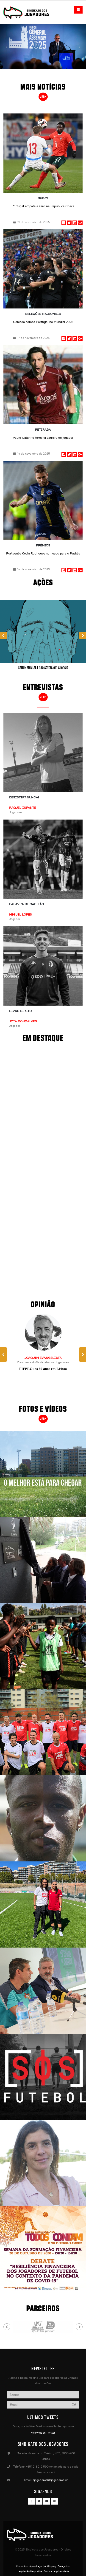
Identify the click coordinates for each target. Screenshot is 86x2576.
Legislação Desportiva (30, 2571)
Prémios (43, 545)
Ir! (74, 2404)
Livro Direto (20, 1011)
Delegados (63, 2566)
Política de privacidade (56, 2571)
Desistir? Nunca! (24, 797)
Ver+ (43, 97)
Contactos (22, 2566)
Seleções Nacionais (43, 314)
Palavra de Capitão (26, 904)
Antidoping (50, 2566)
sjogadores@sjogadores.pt (50, 2480)
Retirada (43, 429)
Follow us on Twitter (43, 2432)
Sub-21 (43, 198)
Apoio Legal (35, 2566)
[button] (6, 46)
